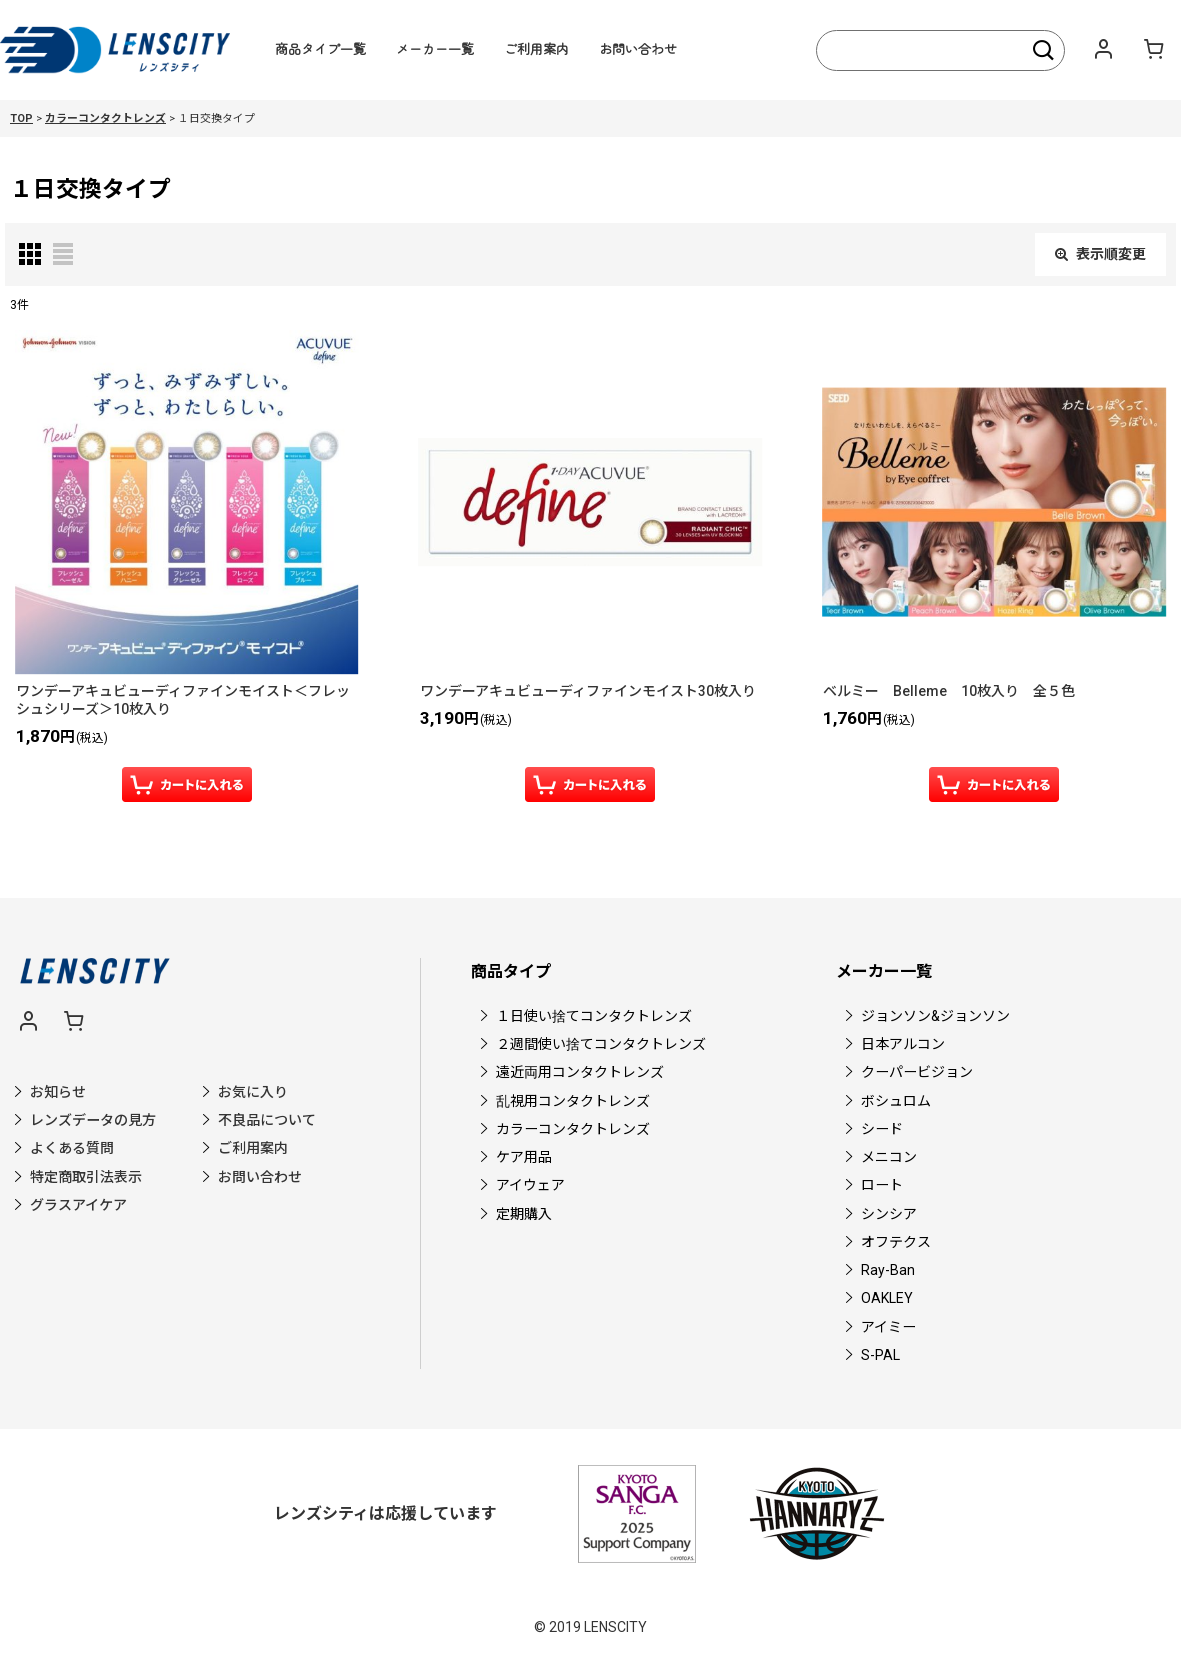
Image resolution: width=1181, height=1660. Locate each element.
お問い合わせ (638, 48)
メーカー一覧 (435, 48)
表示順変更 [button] (1100, 254)
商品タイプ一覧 (320, 48)
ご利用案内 (536, 48)
